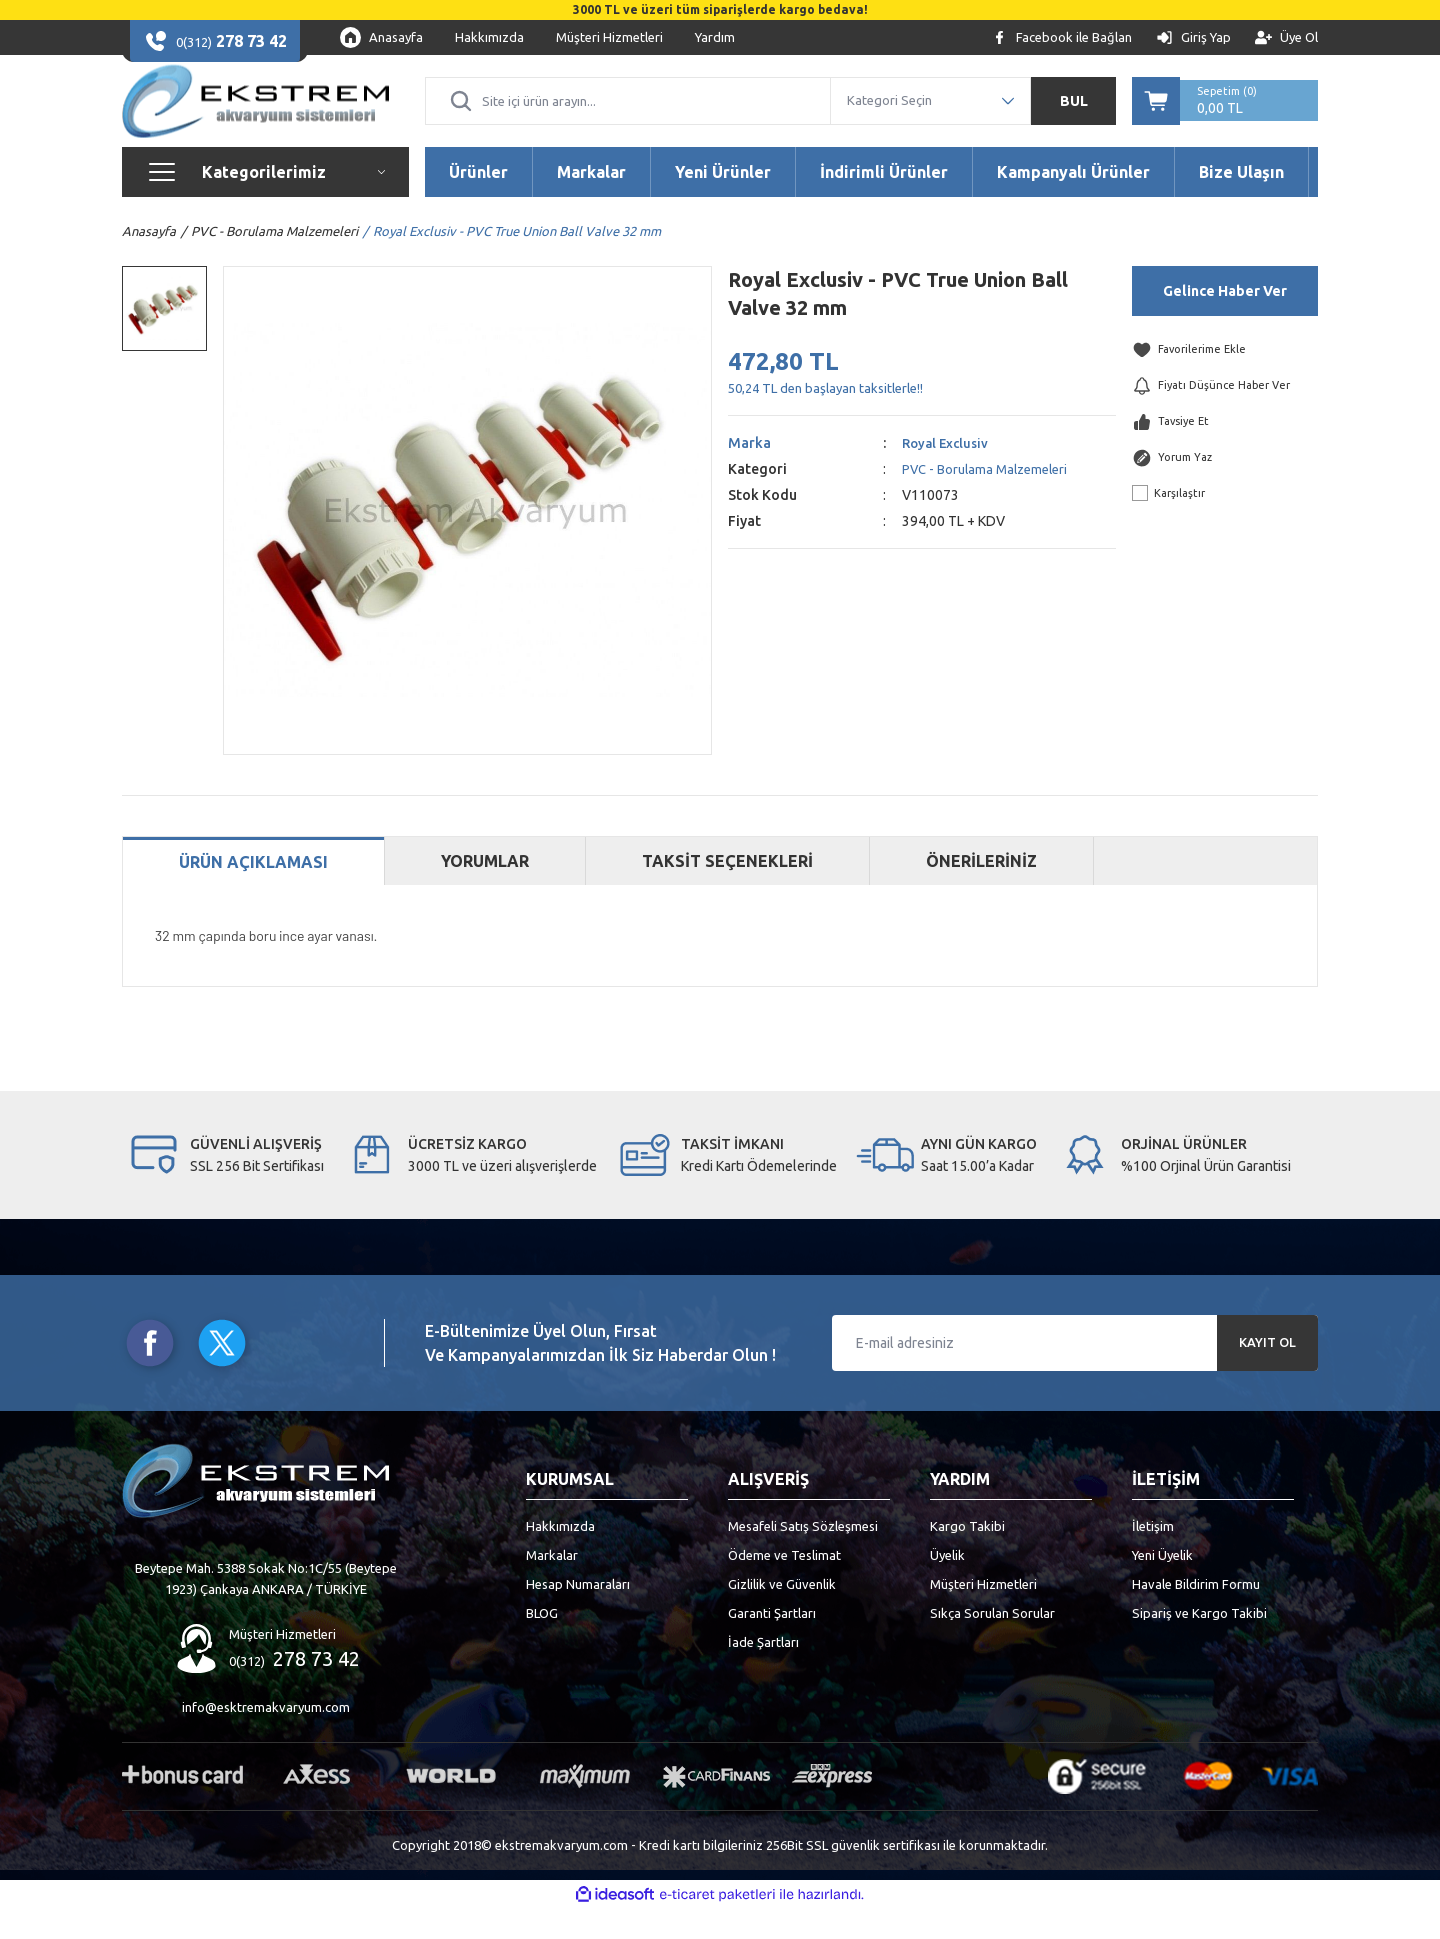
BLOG (542, 1643)
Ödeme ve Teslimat (784, 1585)
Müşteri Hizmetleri (983, 1614)
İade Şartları (763, 1672)
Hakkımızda (560, 1556)
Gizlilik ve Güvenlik (782, 1614)
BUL (1074, 116)
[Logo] (255, 116)
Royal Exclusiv (947, 473)
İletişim (1153, 1556)
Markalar (552, 1585)
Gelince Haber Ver (1225, 321)
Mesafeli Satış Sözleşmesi (803, 1556)
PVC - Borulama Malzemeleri (990, 499)
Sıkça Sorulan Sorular (992, 1643)
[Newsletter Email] (1075, 1373)
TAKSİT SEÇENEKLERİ (727, 891)
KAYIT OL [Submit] (1268, 1373)
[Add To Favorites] (1225, 380)
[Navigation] (265, 202)
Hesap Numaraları (578, 1614)
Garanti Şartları (772, 1643)
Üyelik (947, 1585)
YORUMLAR (485, 891)
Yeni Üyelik (1162, 1585)
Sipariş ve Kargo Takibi (1199, 1643)
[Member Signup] (1286, 37)
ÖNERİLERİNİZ (981, 891)
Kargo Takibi (967, 1556)
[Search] (628, 116)
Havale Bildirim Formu (1196, 1614)
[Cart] (1225, 116)
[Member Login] (1193, 37)
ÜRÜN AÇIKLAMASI (253, 893)
